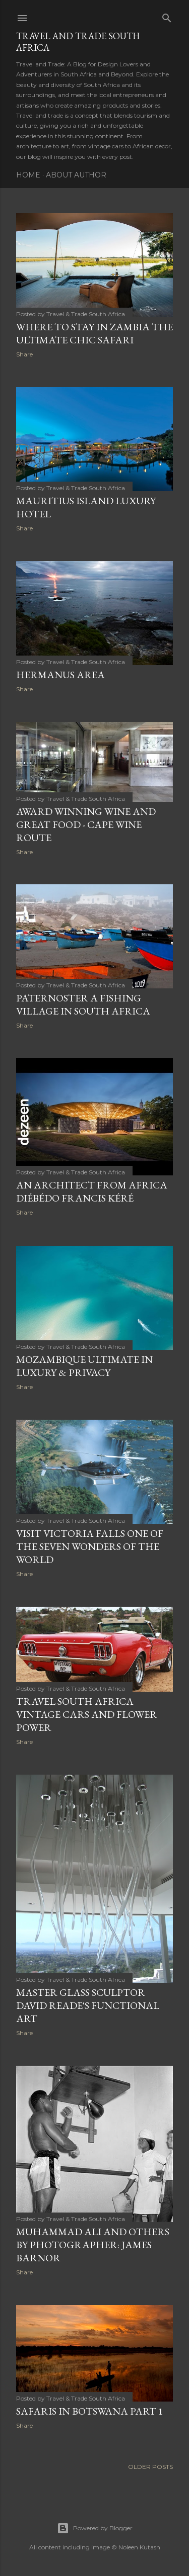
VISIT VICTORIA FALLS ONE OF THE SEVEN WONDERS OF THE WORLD (89, 1546)
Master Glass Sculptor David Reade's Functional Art (87, 2005)
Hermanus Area (60, 674)
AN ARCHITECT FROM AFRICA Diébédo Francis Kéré (91, 1191)
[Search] (167, 16)
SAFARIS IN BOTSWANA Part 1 (89, 2411)
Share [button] (24, 354)
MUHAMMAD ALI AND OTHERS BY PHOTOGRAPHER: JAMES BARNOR (92, 2244)
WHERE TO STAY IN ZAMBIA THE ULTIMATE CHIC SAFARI (94, 333)
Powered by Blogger (95, 2528)
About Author (76, 174)
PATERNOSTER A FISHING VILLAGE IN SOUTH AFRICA (83, 1004)
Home (28, 174)
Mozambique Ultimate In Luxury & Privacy (84, 1366)
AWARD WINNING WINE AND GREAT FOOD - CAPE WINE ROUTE (86, 824)
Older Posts (150, 2466)
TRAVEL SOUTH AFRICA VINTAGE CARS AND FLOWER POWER (86, 1714)
